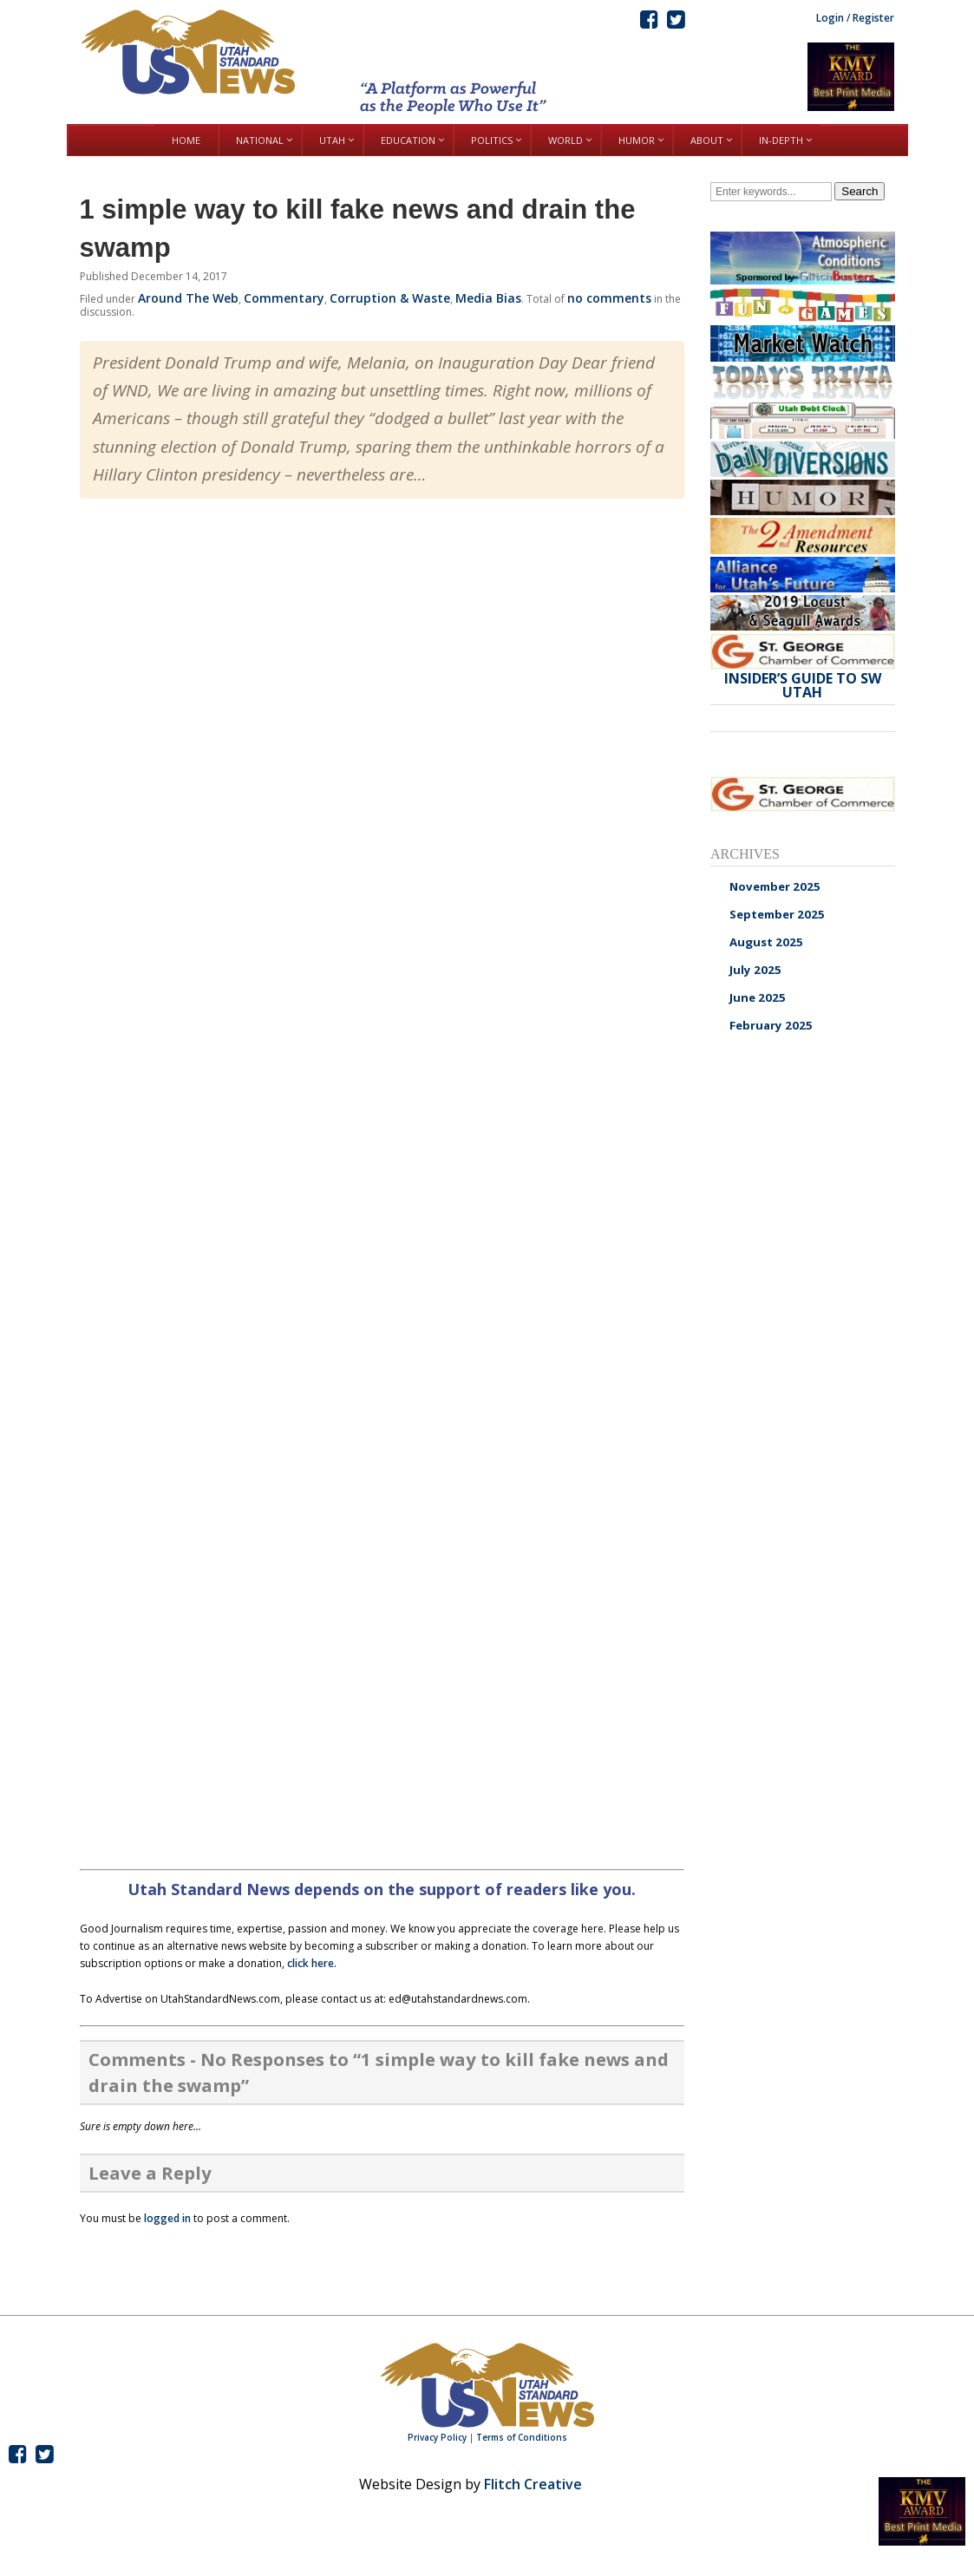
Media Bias (488, 298)
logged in (167, 2218)
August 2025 (766, 942)
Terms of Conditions (521, 2437)
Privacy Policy (437, 2437)
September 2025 (777, 914)
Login (830, 17)
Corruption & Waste (390, 298)
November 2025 (774, 886)
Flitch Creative (533, 2484)
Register (873, 17)
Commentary (284, 298)
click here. (312, 1963)
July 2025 (755, 969)
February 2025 (771, 1025)
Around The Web (188, 298)
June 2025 (757, 997)
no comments (609, 298)
